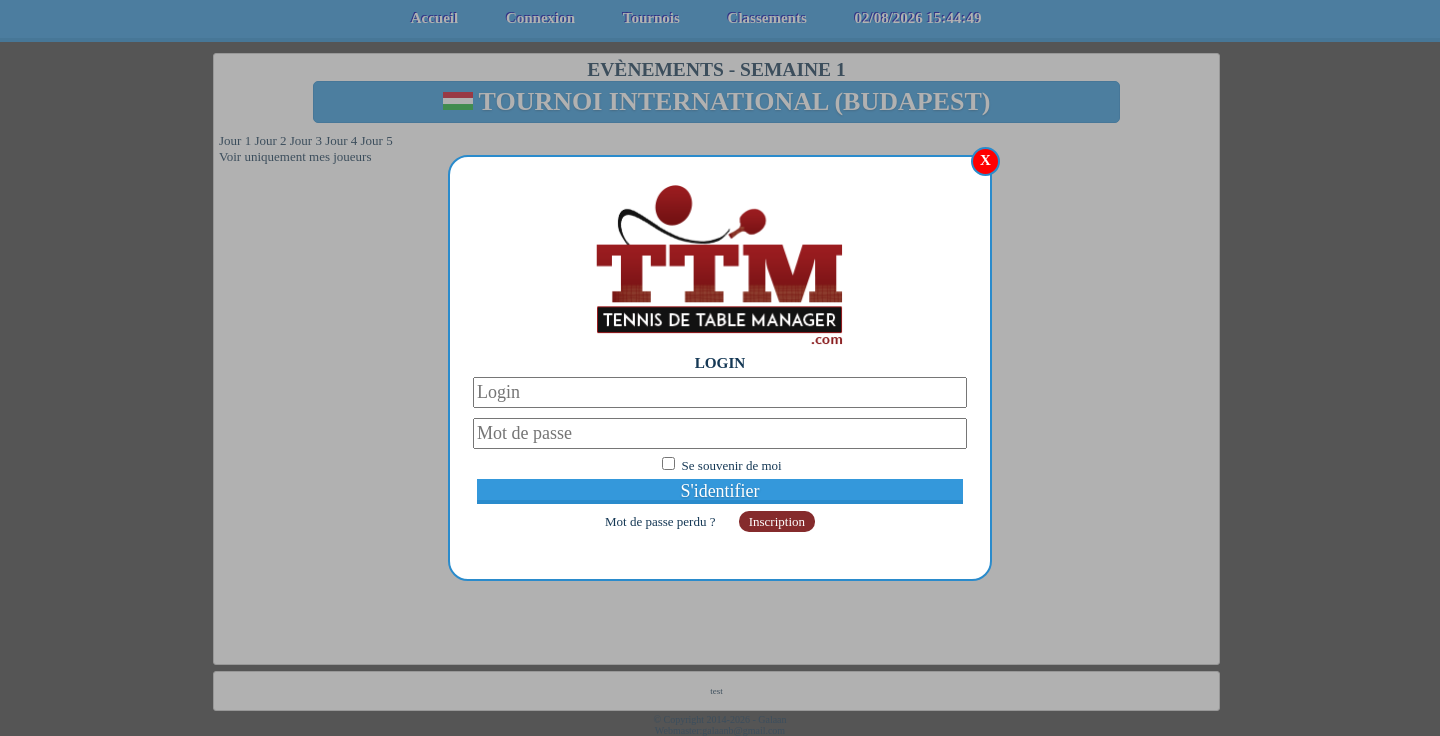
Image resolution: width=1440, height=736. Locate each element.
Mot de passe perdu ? (662, 521)
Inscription (777, 521)
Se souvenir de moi (732, 465)
